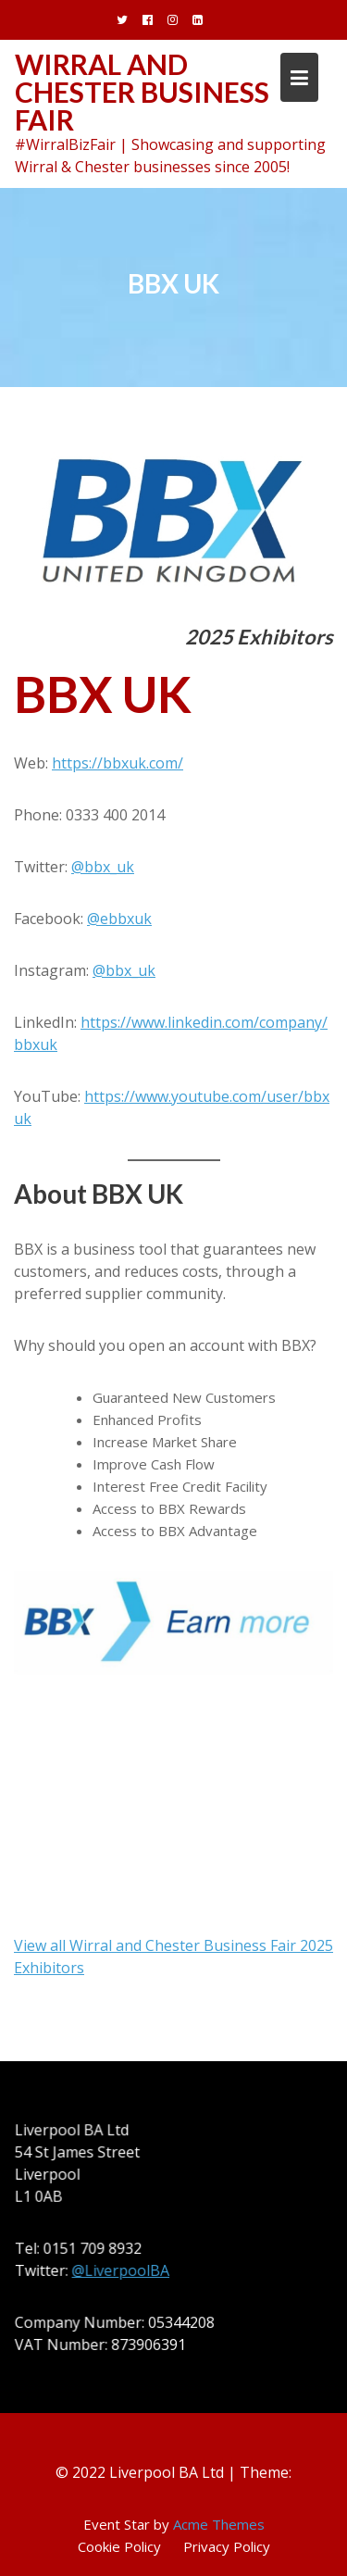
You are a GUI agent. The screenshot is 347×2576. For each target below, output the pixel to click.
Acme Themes (219, 2524)
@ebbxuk (119, 918)
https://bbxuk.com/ (117, 763)
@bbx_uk (102, 867)
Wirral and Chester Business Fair (142, 91)
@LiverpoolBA (121, 2270)
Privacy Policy (226, 2546)
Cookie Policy (119, 2546)
